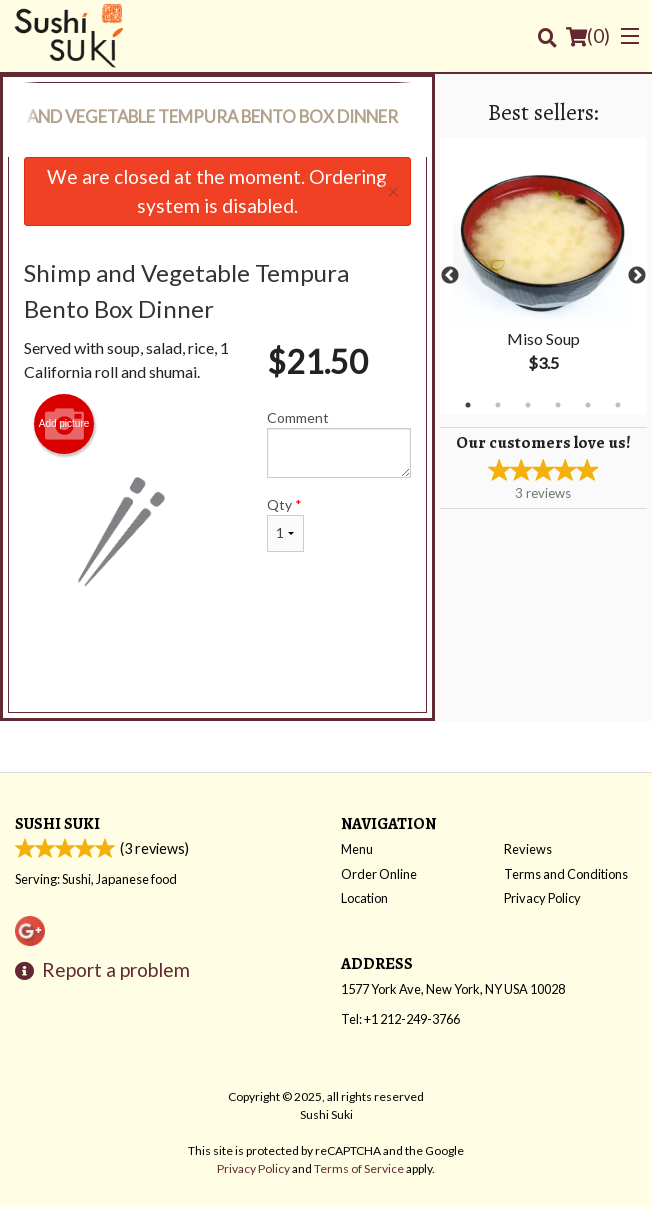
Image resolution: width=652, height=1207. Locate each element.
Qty (285, 524)
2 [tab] (498, 405)
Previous (450, 276)
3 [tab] (528, 405)
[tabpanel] (543, 276)
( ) (588, 36)
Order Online (379, 874)
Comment (339, 443)
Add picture (64, 424)
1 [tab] (468, 405)
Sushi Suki (57, 823)
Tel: (400, 1019)
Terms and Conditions (566, 874)
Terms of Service (359, 1168)
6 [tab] (618, 405)
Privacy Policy (542, 898)
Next (637, 276)
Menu (357, 849)
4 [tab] (558, 405)
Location (364, 898)
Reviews (528, 849)
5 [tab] (588, 405)
